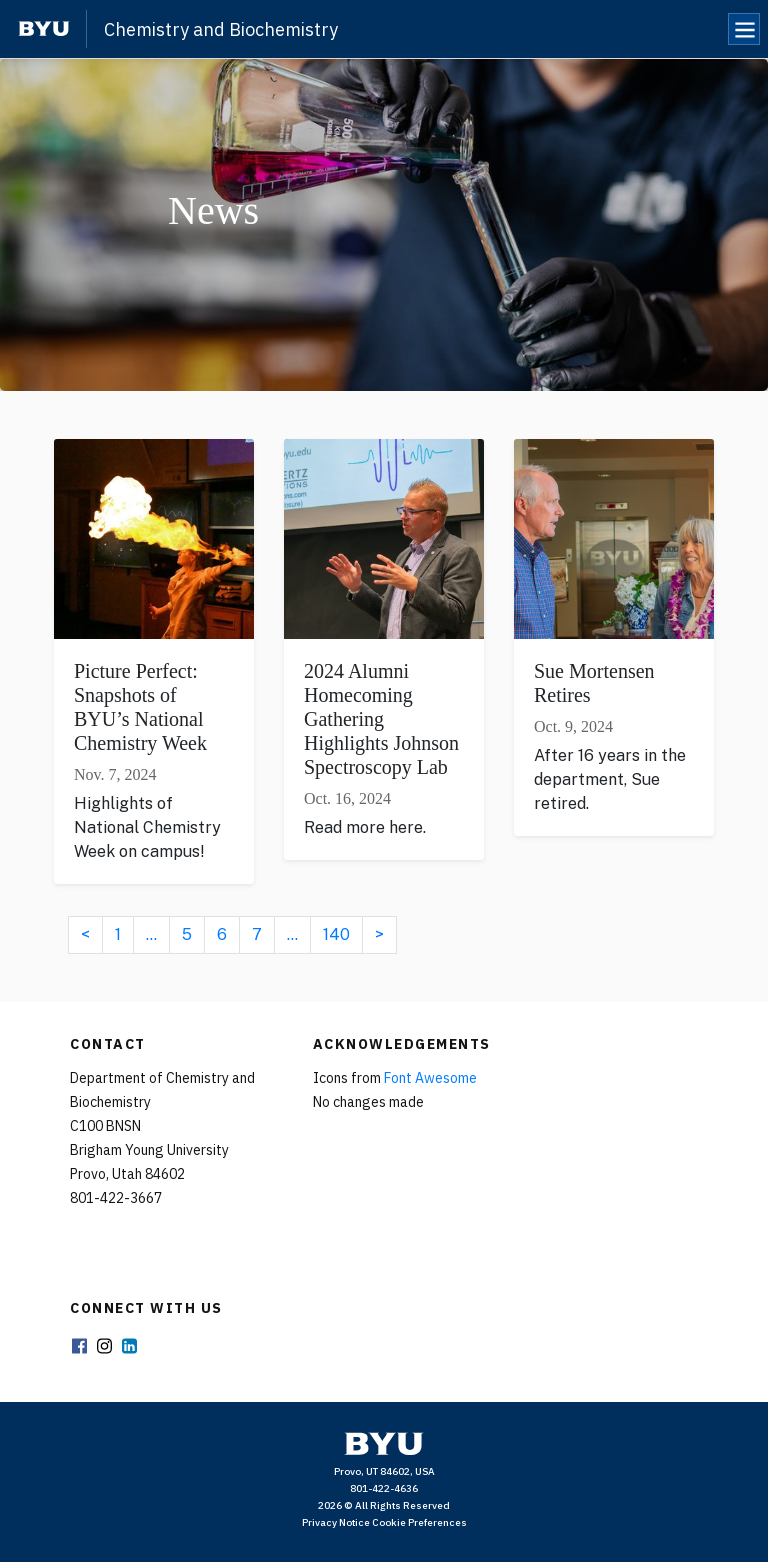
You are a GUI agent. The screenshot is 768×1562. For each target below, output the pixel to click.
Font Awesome (430, 1078)
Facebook (79, 1347)
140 (336, 934)
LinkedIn (129, 1347)
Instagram (104, 1347)
